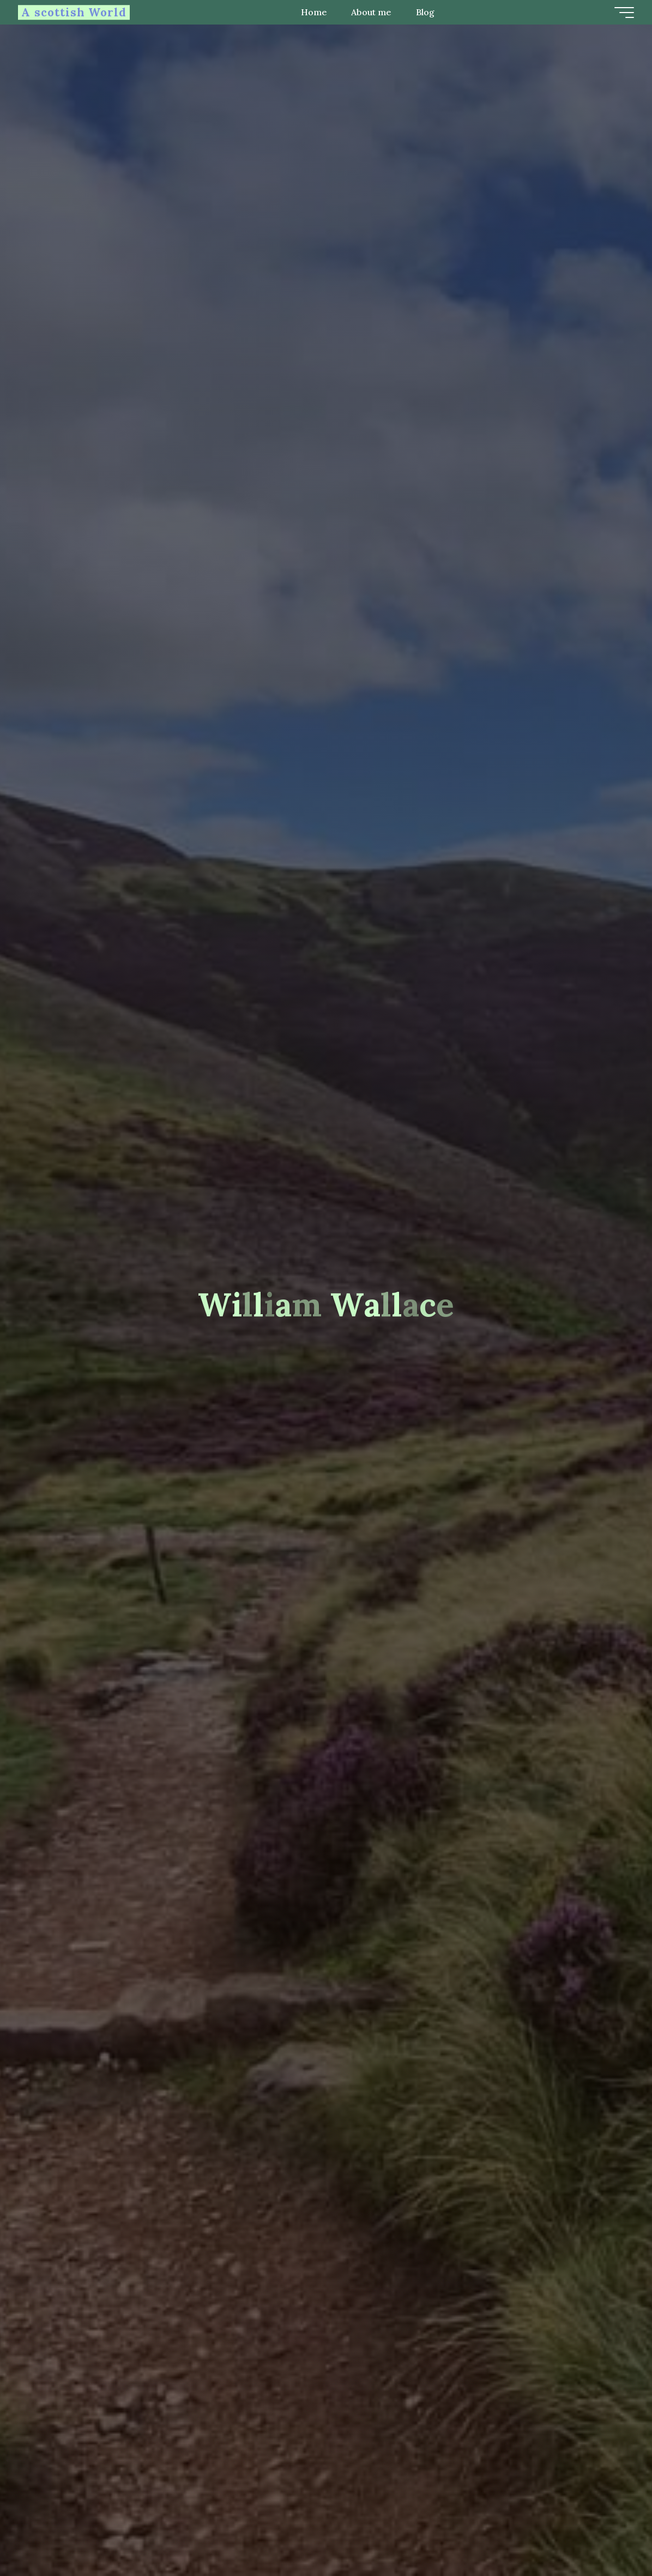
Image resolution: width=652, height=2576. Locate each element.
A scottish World (77, 12)
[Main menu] (620, 12)
